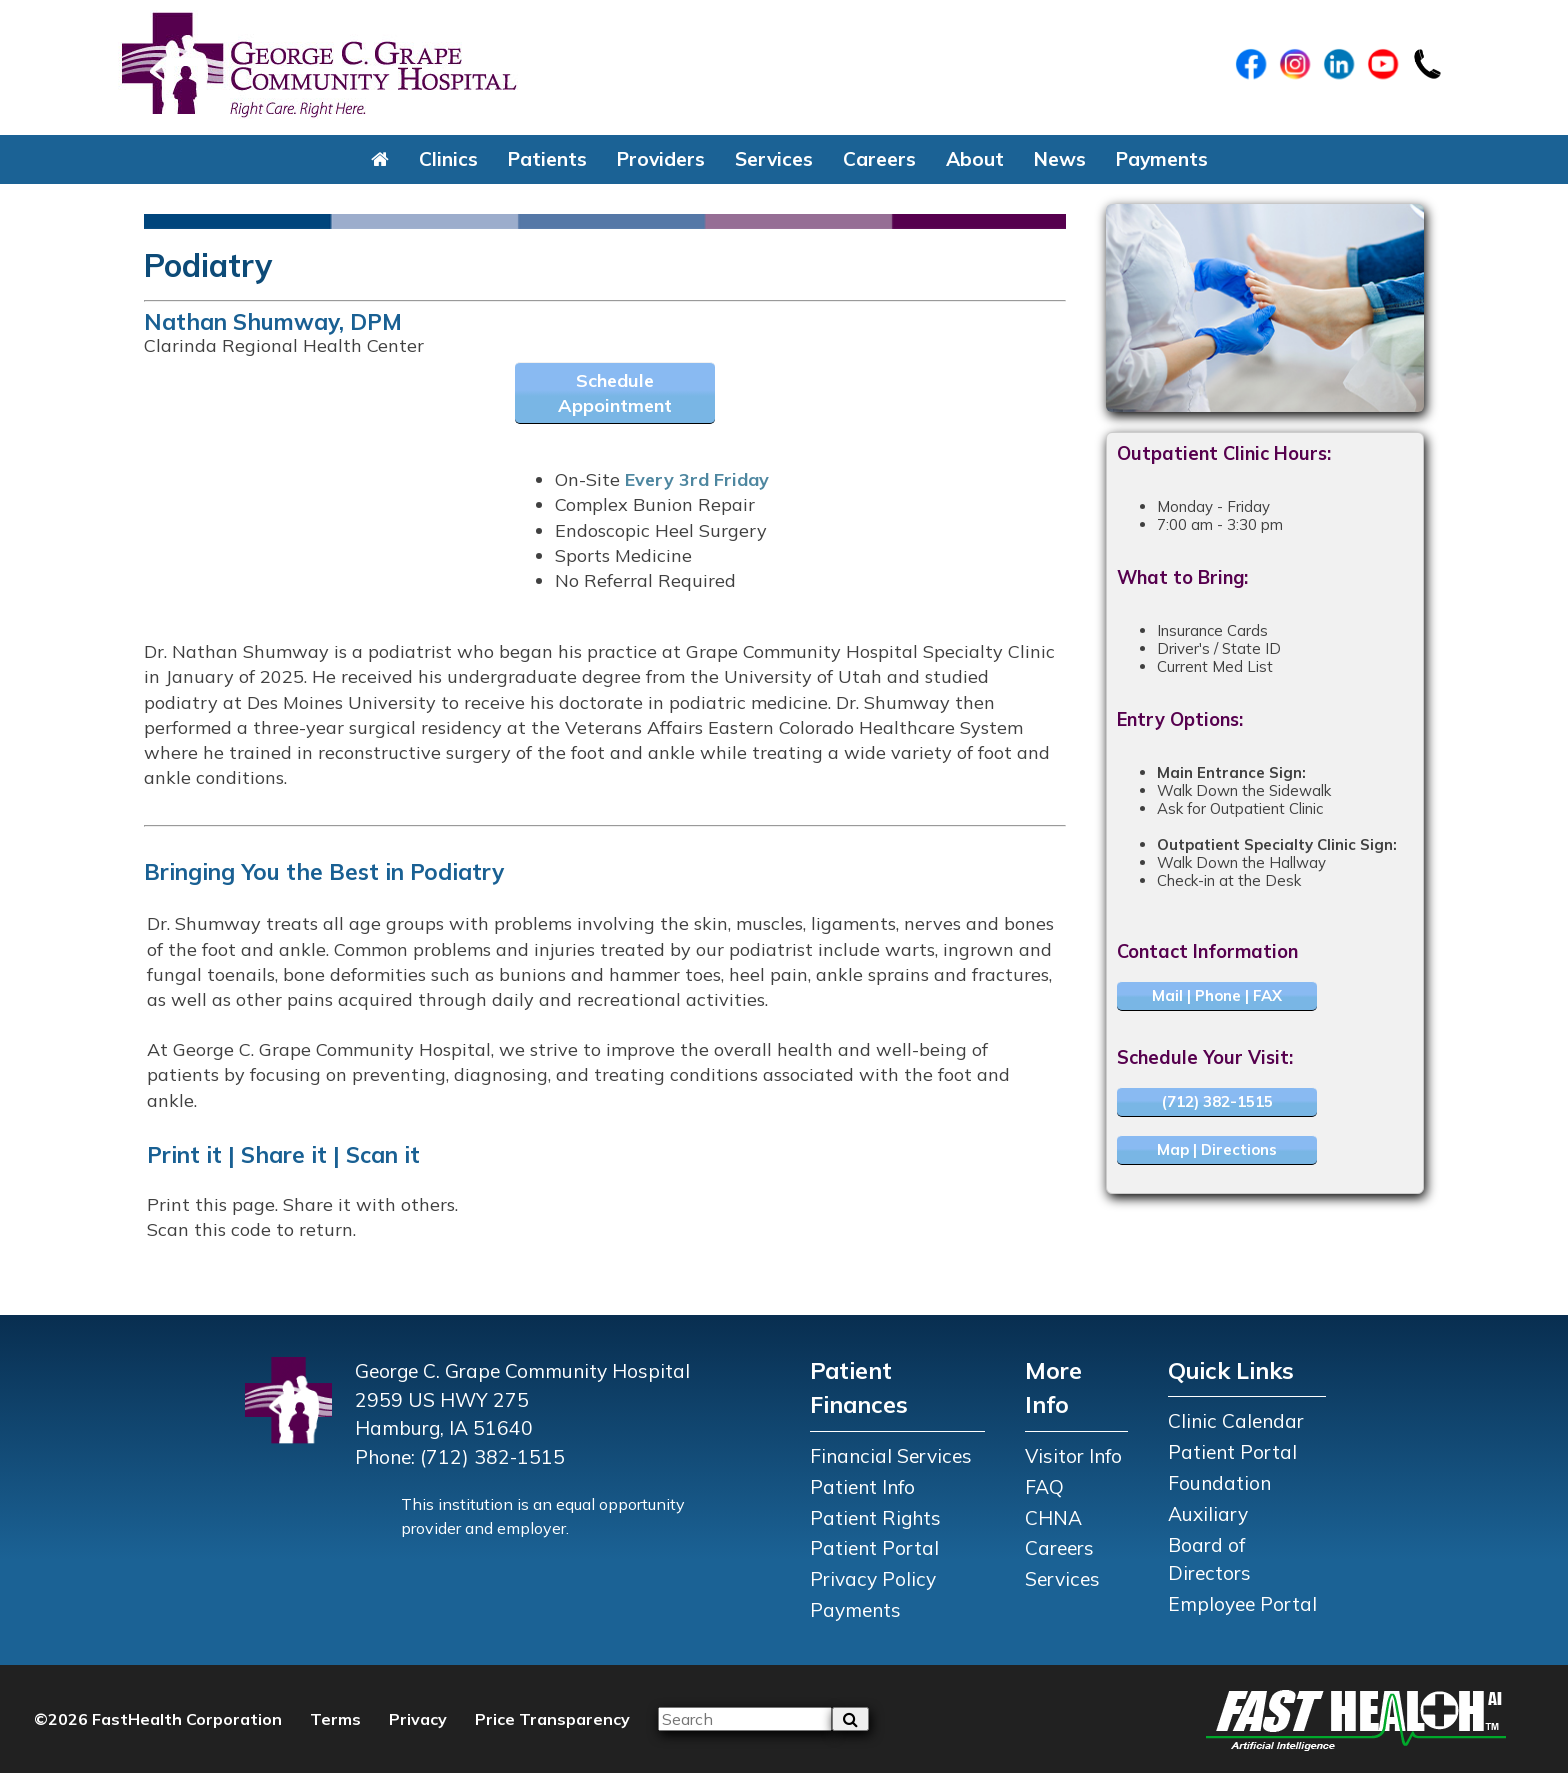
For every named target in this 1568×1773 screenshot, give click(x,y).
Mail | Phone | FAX (1217, 995)
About (975, 159)
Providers (661, 159)
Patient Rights (875, 1518)
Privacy (418, 1719)
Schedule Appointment (615, 393)
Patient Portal (874, 1548)
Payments (1162, 159)
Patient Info (862, 1487)
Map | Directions (1217, 1149)
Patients (547, 159)
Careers (879, 159)
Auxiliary (1208, 1514)
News (1060, 159)
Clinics (448, 159)
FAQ (1044, 1487)
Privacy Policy (873, 1579)
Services (774, 159)
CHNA (1053, 1518)
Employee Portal (1242, 1604)
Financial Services (891, 1456)
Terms (335, 1719)
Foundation (1219, 1483)
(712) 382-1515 (1217, 1101)
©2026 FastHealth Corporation (158, 1719)
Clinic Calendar (1236, 1421)
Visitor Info (1073, 1456)
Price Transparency (552, 1719)
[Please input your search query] (745, 1719)
